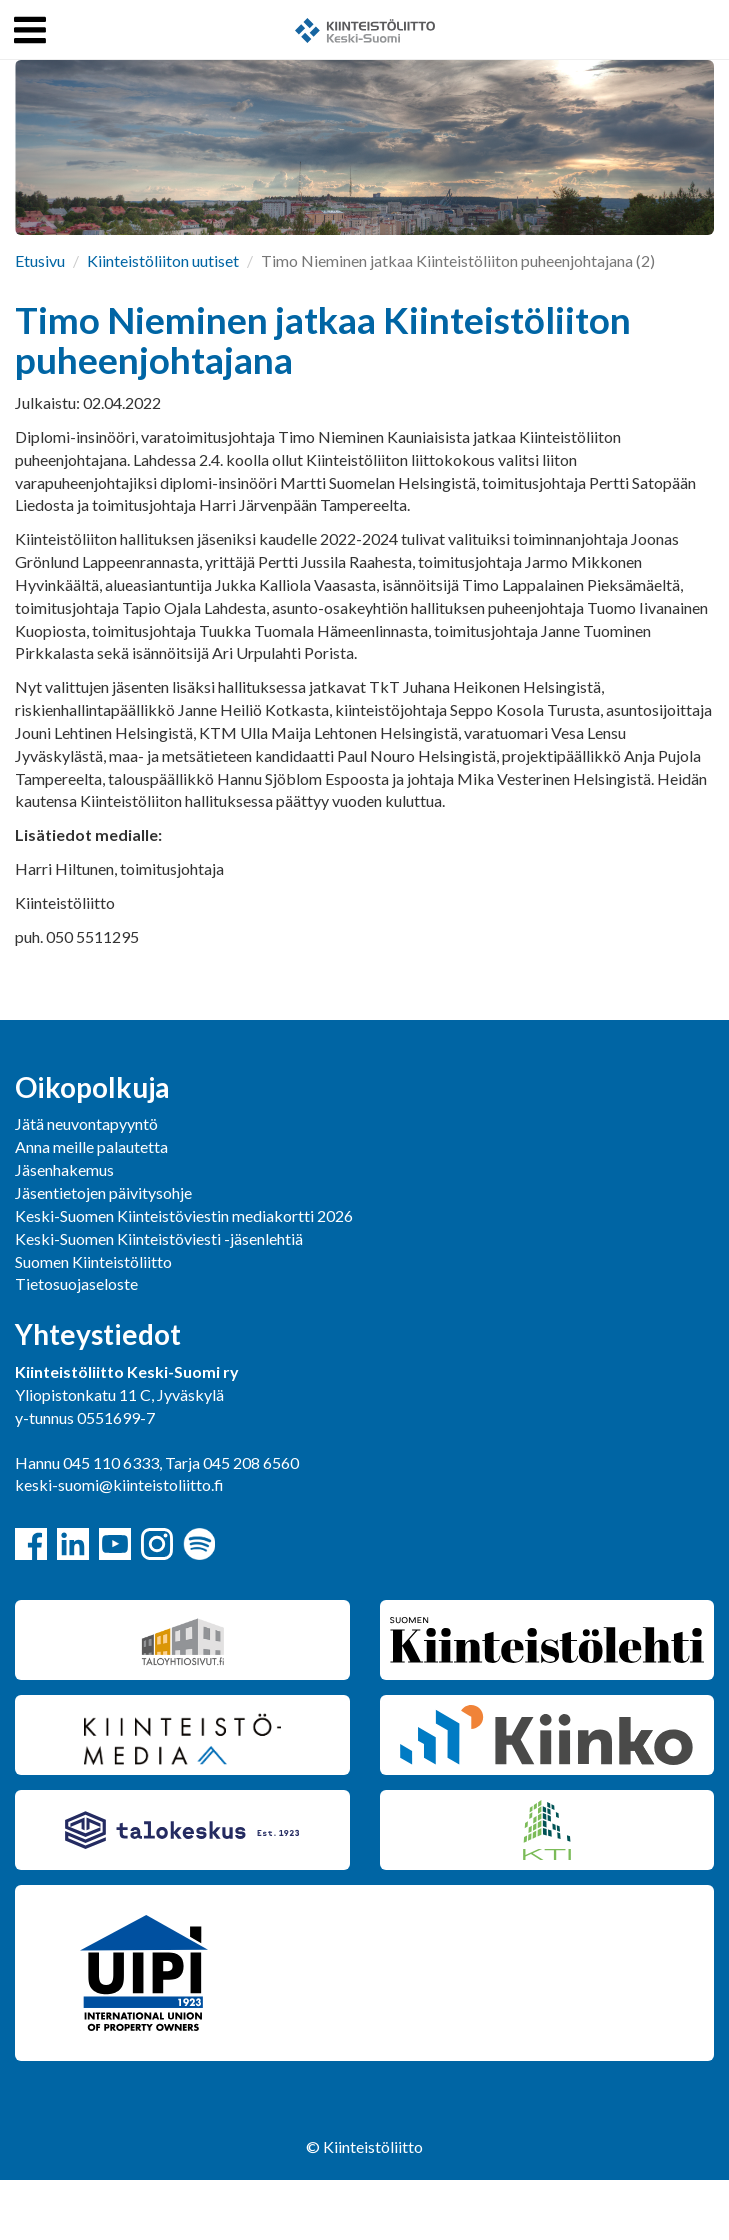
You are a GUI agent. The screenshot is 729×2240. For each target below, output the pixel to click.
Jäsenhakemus (64, 1169)
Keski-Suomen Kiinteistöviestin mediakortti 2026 (184, 1215)
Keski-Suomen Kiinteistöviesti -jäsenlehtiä (159, 1238)
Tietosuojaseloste (76, 1283)
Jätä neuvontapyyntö (86, 1123)
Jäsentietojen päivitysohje (103, 1192)
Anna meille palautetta (91, 1146)
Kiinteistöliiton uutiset (163, 260)
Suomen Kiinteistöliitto (93, 1261)
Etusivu (40, 260)
